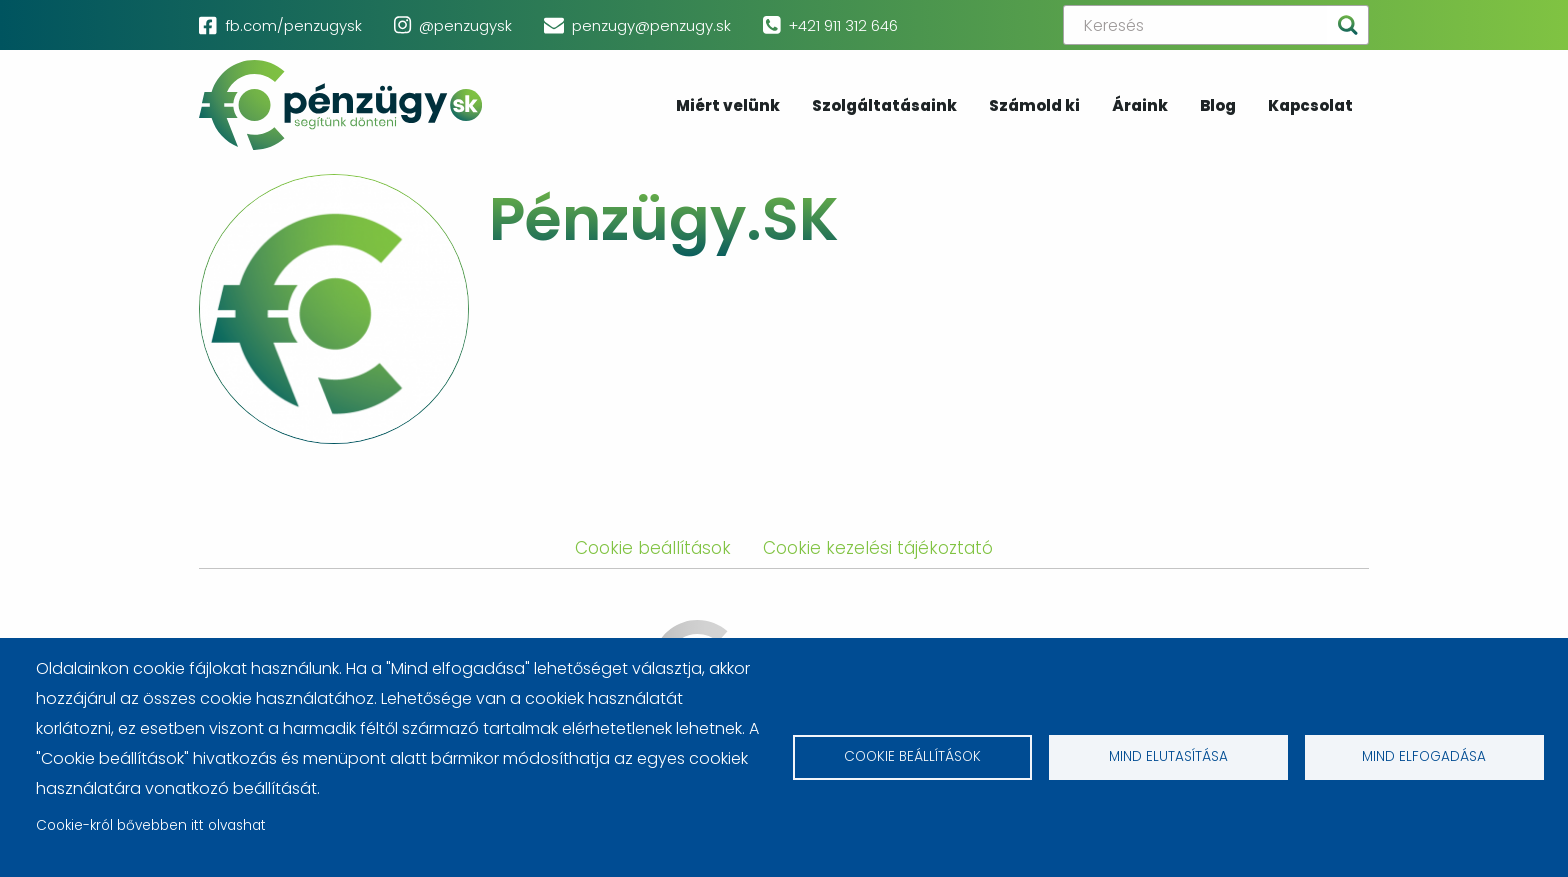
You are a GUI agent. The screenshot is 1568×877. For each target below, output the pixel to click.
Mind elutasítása (1168, 757)
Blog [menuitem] (1218, 107)
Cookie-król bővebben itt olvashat (151, 825)
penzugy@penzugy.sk (651, 25)
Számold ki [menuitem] (1034, 107)
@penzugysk (465, 25)
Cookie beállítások (912, 757)
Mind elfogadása (1424, 757)
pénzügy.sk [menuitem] (341, 105)
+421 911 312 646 (843, 25)
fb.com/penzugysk (293, 25)
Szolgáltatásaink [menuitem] (884, 107)
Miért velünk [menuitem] (728, 107)
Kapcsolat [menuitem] (1310, 107)
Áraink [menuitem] (1140, 107)
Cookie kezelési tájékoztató (878, 548)
